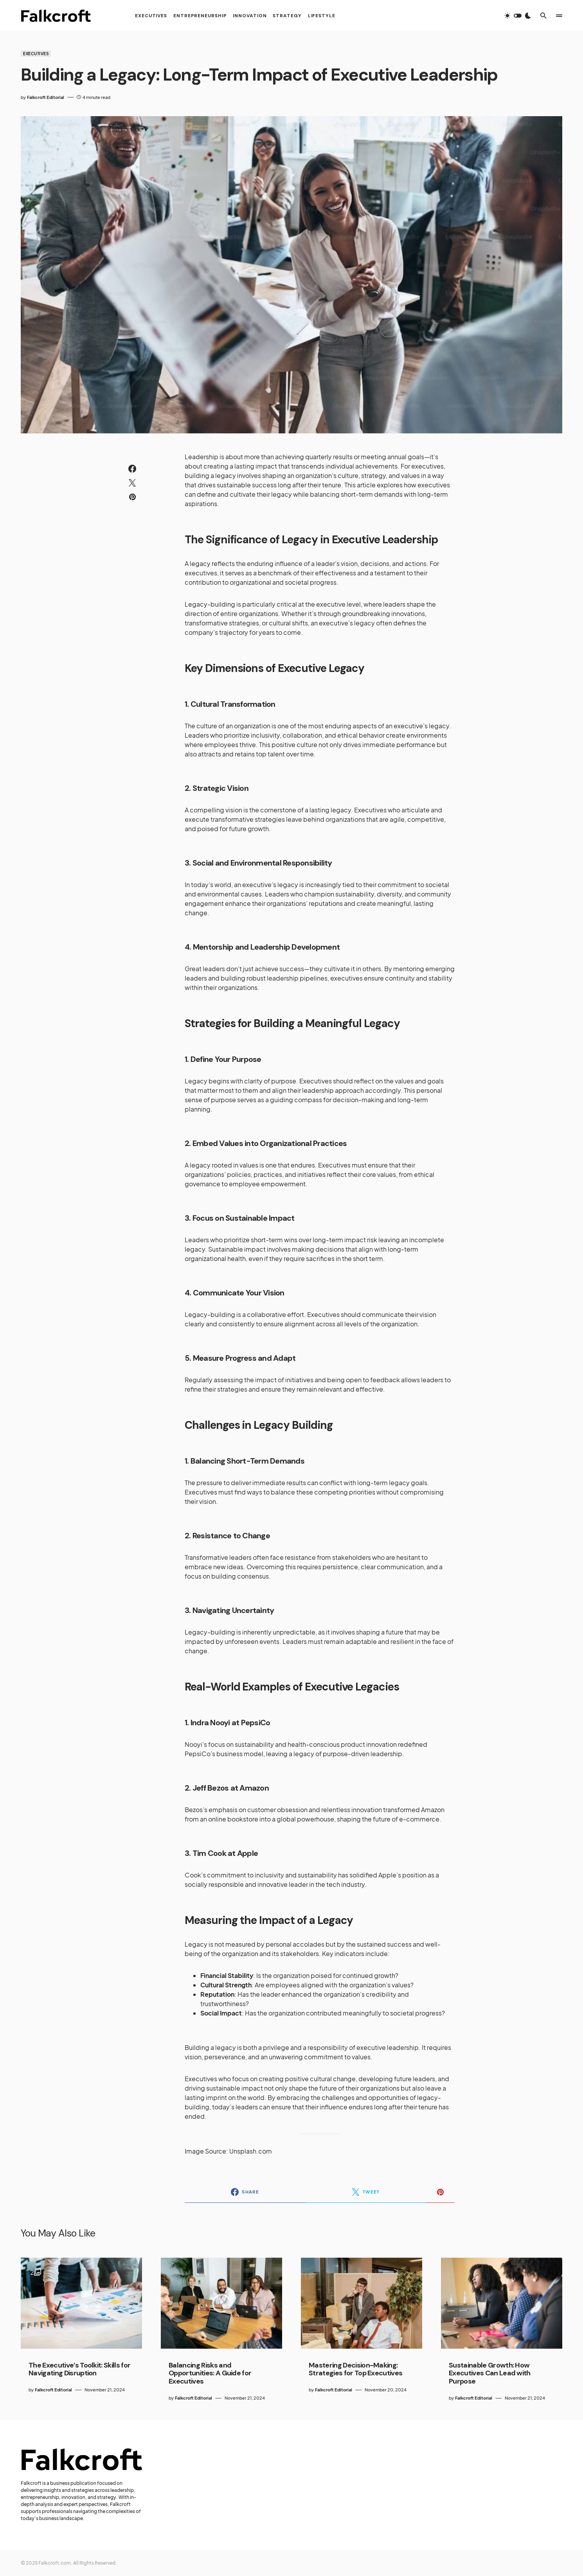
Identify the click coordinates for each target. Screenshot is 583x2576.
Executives (36, 53)
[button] (518, 16)
